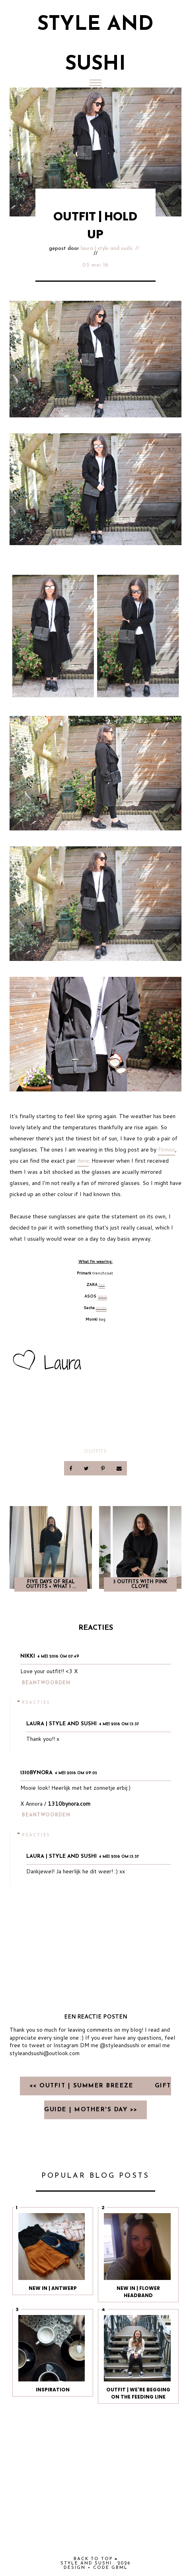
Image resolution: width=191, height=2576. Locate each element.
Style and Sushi (86, 2563)
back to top (96, 2559)
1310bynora (36, 1772)
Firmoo (166, 1150)
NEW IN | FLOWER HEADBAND (138, 2292)
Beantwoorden (46, 1683)
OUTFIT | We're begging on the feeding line (138, 2393)
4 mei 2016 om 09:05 (76, 1773)
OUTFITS (95, 1451)
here (83, 1161)
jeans (102, 1296)
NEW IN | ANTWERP (53, 2288)
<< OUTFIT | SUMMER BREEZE (82, 2086)
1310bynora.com (69, 1804)
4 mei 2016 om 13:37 (119, 1724)
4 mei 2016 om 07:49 (58, 1656)
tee (102, 1284)
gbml (119, 2568)
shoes (101, 1307)
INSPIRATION (53, 2389)
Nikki (27, 1656)
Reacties (36, 1702)
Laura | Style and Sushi (107, 248)
